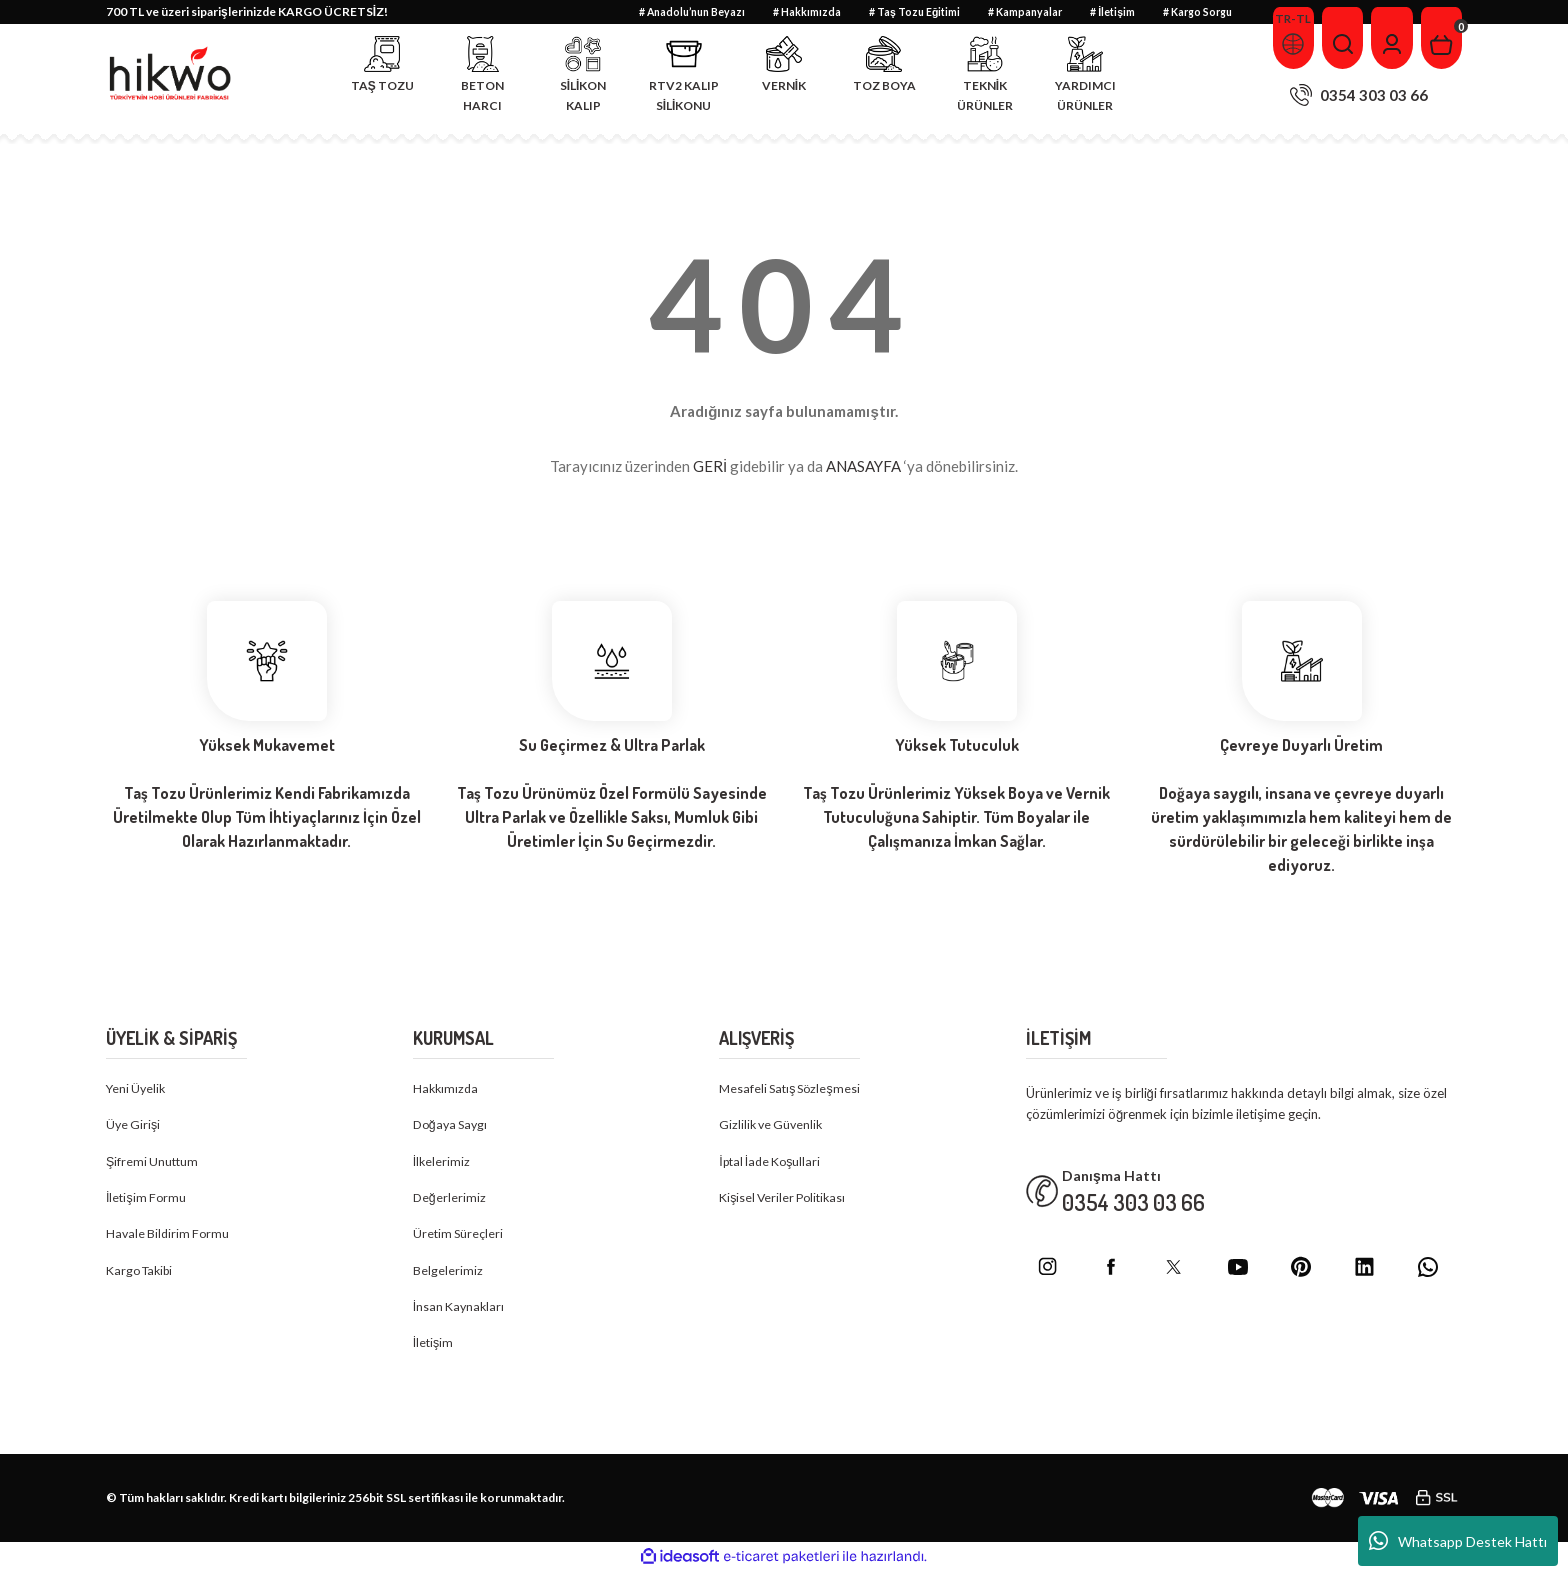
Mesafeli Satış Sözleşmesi (793, 1089)
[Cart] (1440, 38)
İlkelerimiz (442, 1163)
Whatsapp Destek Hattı (1458, 1541)
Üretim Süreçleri (459, 1237)
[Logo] (171, 74)
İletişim (434, 1348)
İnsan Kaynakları (460, 1311)
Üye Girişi (134, 1126)
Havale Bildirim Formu (170, 1237)
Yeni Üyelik (137, 1089)
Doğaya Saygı (453, 1126)
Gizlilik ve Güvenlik (773, 1126)
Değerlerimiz (450, 1200)
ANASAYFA (863, 466)
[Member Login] (1388, 38)
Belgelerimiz (448, 1274)
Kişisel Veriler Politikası (786, 1200)
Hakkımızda (447, 1089)
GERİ (710, 466)
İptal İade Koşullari (773, 1163)
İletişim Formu (147, 1200)
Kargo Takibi (142, 1274)
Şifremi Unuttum (154, 1163)
